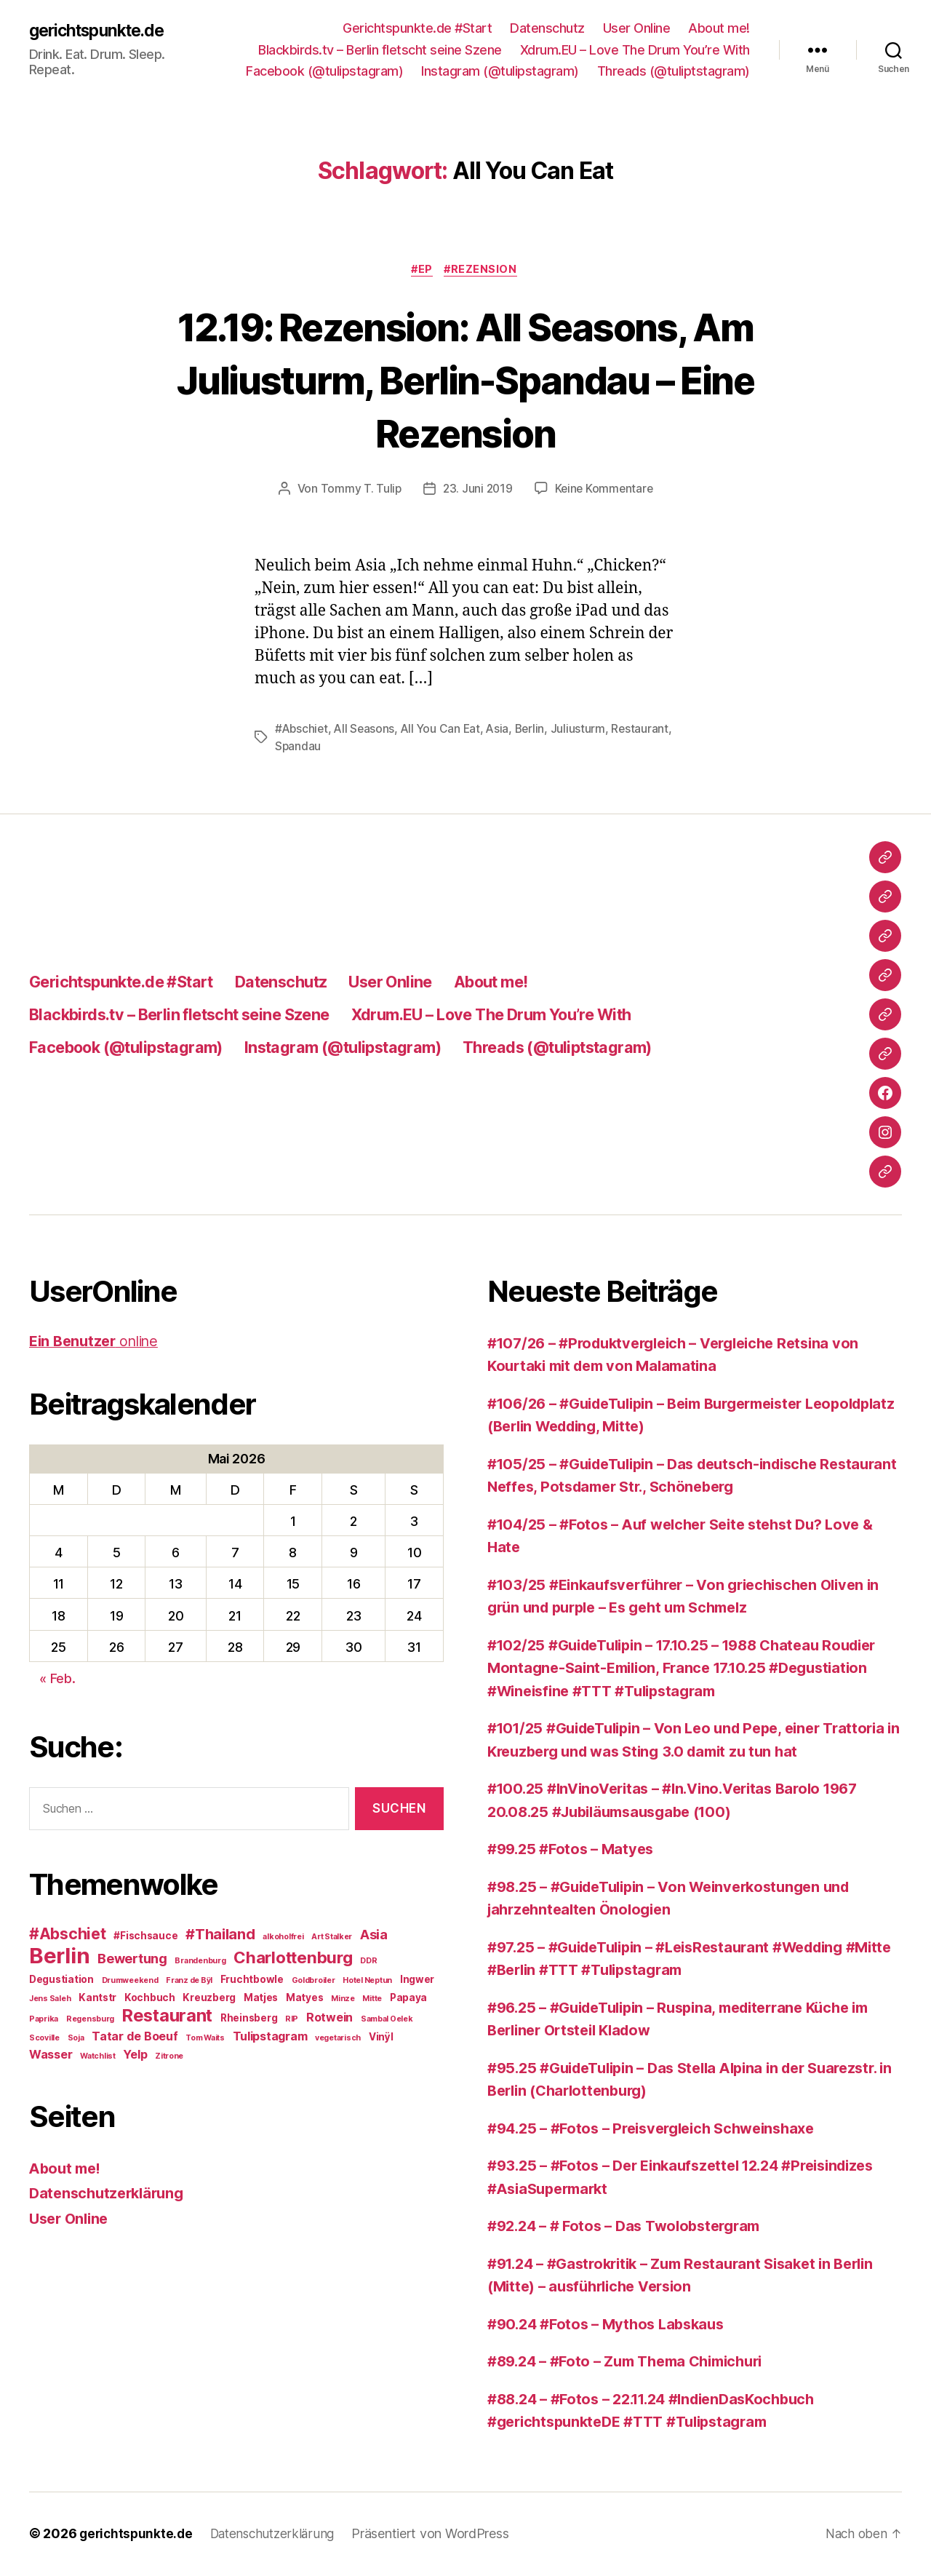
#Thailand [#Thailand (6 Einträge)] (220, 1935)
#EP (421, 270)
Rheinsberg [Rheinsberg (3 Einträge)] (248, 2018)
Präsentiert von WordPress (439, 2535)
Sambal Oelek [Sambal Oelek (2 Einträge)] (387, 2019)
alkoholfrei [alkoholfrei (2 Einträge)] (283, 1937)
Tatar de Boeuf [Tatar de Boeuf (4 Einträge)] (134, 2037)
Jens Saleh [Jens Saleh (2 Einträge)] (50, 1999)
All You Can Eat (445, 730)
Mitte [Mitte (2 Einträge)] (372, 1999)
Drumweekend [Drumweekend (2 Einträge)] (130, 1981)
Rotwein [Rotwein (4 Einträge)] (329, 2018)
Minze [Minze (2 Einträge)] (343, 1999)
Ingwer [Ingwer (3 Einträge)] (417, 1980)
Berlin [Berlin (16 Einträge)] (59, 1956)
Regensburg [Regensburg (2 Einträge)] (90, 2019)
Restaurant (303, 748)
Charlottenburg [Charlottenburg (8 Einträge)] (292, 1958)
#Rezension (484, 270)
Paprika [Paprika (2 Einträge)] (43, 2019)
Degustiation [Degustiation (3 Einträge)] (61, 1980)
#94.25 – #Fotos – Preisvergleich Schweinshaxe (661, 2129)
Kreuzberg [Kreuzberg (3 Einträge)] (209, 1998)
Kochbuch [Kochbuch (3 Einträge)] (149, 1998)
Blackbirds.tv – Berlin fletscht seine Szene (380, 49)
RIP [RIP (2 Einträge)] (291, 2019)
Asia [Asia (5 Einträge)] (374, 1935)
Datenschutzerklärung (110, 2194)
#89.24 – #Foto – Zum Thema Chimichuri (635, 2362)
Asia (503, 730)
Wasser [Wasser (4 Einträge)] (50, 2055)
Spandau (362, 748)
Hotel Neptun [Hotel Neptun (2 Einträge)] (367, 1981)
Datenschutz (547, 28)
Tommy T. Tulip (358, 490)
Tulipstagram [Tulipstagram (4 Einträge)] (270, 2037)
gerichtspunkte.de (102, 30)
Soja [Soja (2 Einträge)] (76, 2038)
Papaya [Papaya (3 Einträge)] (408, 1998)
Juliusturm (585, 730)
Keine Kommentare (604, 490)
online (98, 1342)
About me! (719, 28)
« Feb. (57, 1679)
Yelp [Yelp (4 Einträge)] (135, 2055)
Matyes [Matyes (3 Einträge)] (304, 1998)
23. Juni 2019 (477, 490)
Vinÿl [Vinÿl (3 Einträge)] (381, 2037)
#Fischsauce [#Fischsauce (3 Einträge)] (145, 1936)
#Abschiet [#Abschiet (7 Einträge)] (67, 1934)
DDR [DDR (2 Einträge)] (368, 1961)
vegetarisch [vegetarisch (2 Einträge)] (338, 2038)
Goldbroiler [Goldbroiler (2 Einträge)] (313, 1981)
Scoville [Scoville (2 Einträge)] (44, 2038)
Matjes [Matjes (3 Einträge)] (261, 1998)
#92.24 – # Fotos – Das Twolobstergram (632, 2227)
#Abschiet (302, 730)
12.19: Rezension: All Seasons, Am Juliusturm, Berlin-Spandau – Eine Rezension (465, 379)
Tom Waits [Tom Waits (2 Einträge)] (205, 2038)
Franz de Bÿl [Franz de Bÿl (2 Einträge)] (189, 1981)
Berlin (536, 730)
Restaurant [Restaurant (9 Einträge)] (167, 2016)
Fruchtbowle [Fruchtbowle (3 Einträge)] (252, 1980)
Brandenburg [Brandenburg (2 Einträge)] (200, 1961)
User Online (637, 28)
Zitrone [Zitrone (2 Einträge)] (169, 2057)
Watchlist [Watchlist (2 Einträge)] (98, 2057)
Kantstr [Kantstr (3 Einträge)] (97, 1998)
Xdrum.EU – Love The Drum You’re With (635, 49)
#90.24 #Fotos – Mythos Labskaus (612, 2325)
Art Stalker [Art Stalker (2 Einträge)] (331, 1937)
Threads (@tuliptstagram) (673, 71)
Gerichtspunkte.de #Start (417, 28)
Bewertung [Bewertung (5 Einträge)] (132, 1959)
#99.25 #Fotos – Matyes (574, 1850)
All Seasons (367, 730)
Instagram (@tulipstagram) (500, 71)
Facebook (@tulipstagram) (324, 71)
